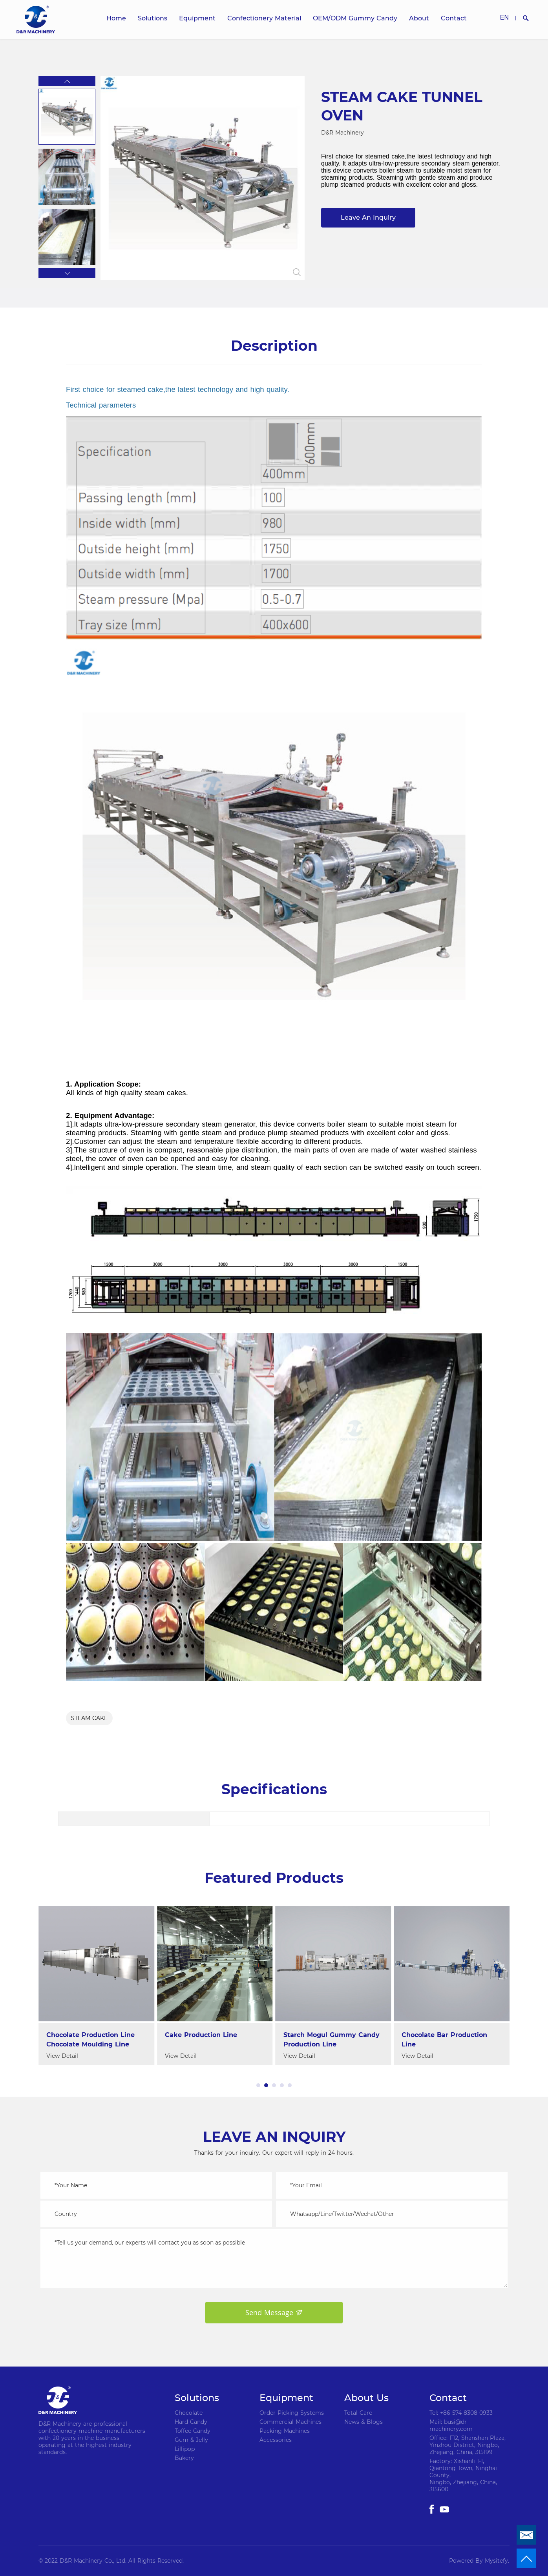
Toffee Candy (192, 2430)
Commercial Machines (290, 2421)
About (419, 18)
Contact (454, 18)
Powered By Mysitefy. (479, 2560)
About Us (366, 2397)
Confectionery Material (264, 18)
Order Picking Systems (291, 2412)
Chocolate (189, 2412)
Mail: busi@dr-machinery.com (451, 2425)
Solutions (152, 18)
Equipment (197, 18)
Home (116, 18)
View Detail (57, 2055)
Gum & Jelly (191, 2439)
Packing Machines (284, 2430)
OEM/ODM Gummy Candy (355, 18)
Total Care (358, 2412)
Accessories (275, 2439)
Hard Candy (191, 2421)
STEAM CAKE (89, 1718)
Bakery (184, 2457)
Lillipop (185, 2448)
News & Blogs (363, 2421)
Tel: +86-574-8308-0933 (461, 2412)
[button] (66, 81)
